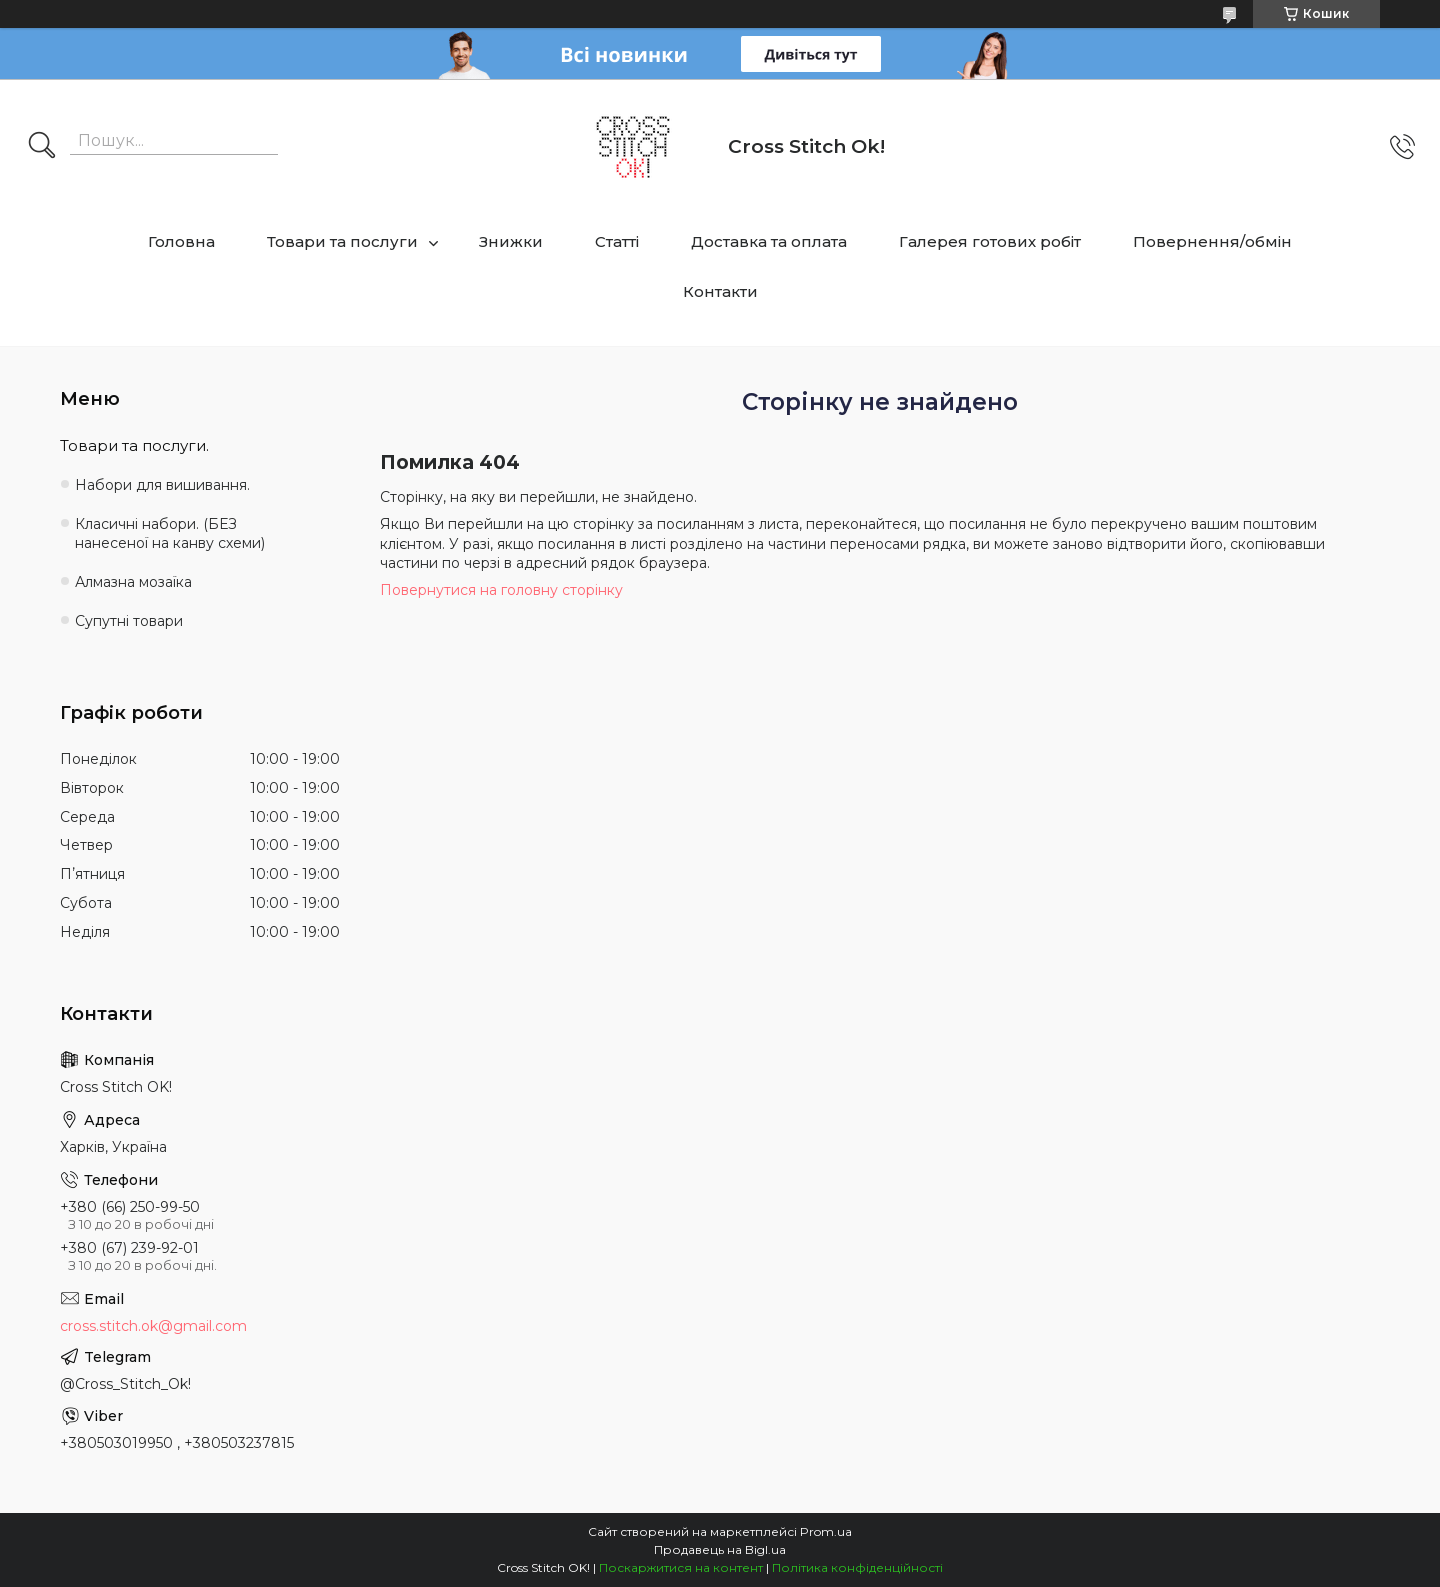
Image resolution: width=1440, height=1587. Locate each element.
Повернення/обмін (1212, 241)
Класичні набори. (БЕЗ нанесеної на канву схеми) (170, 533)
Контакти (720, 291)
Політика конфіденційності (857, 1567)
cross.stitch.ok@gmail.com (153, 1326)
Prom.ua (826, 1531)
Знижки (511, 241)
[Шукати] (42, 147)
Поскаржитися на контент (681, 1567)
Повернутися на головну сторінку (501, 590)
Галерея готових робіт (990, 241)
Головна (181, 241)
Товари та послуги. (134, 445)
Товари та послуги (342, 241)
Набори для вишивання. (162, 485)
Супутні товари (129, 621)
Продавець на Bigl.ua (720, 1549)
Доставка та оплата (769, 241)
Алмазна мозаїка (133, 582)
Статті (617, 241)
